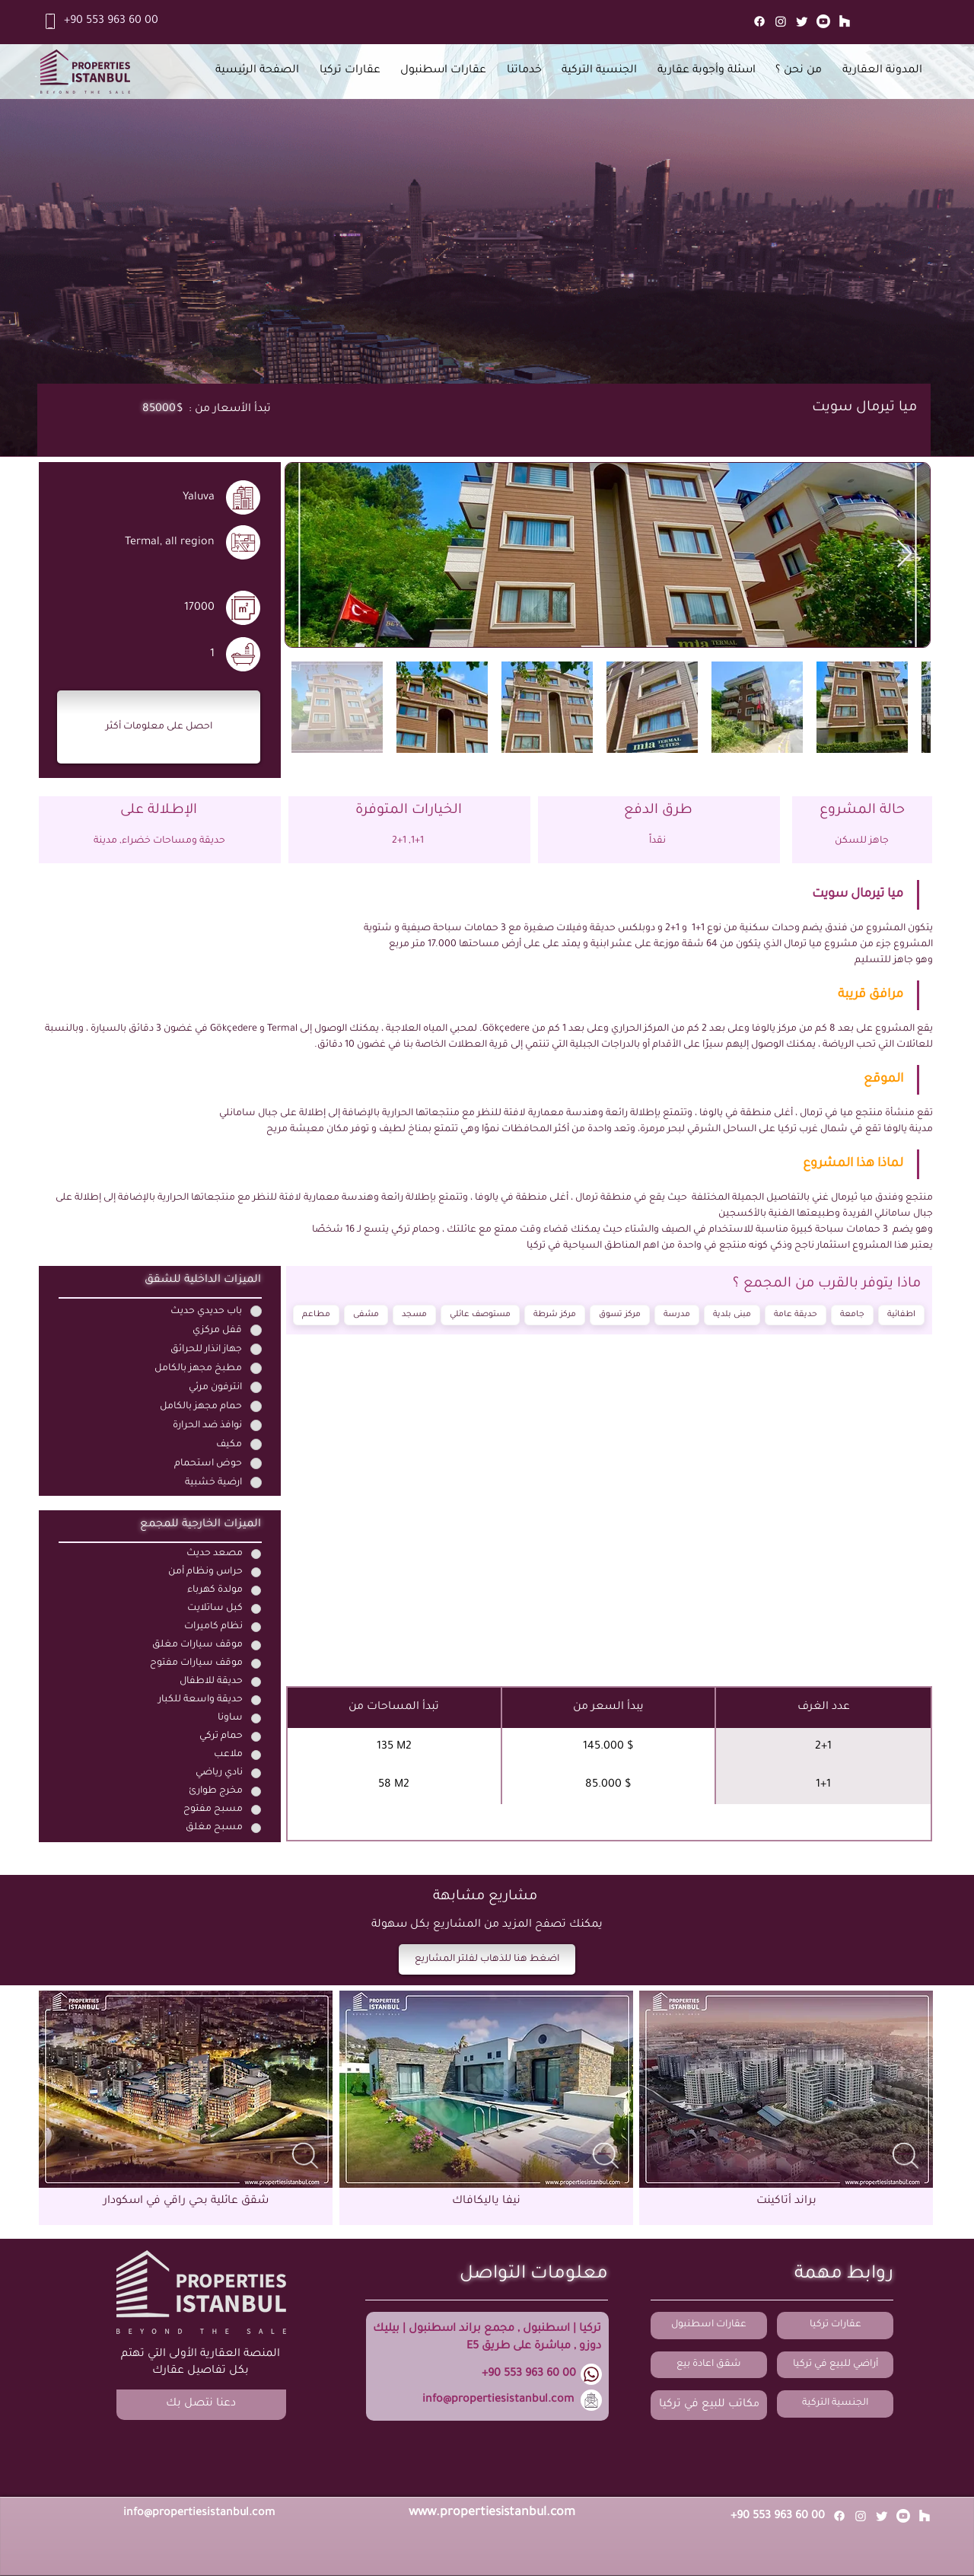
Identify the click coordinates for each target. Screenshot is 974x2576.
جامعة (852, 1313)
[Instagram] (781, 21)
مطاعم (316, 1313)
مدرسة (677, 1313)
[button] (158, 727)
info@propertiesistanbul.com (498, 2400)
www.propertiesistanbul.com (492, 2513)
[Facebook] (759, 21)
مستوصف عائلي (480, 1313)
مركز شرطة (555, 1313)
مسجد (415, 1313)
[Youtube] (823, 21)
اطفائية (901, 1313)
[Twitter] (802, 21)
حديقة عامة (796, 1313)
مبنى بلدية (732, 1313)
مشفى (366, 1313)
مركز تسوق (620, 1313)
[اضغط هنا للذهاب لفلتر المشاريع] (487, 1959)
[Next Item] (904, 554)
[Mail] (844, 21)
